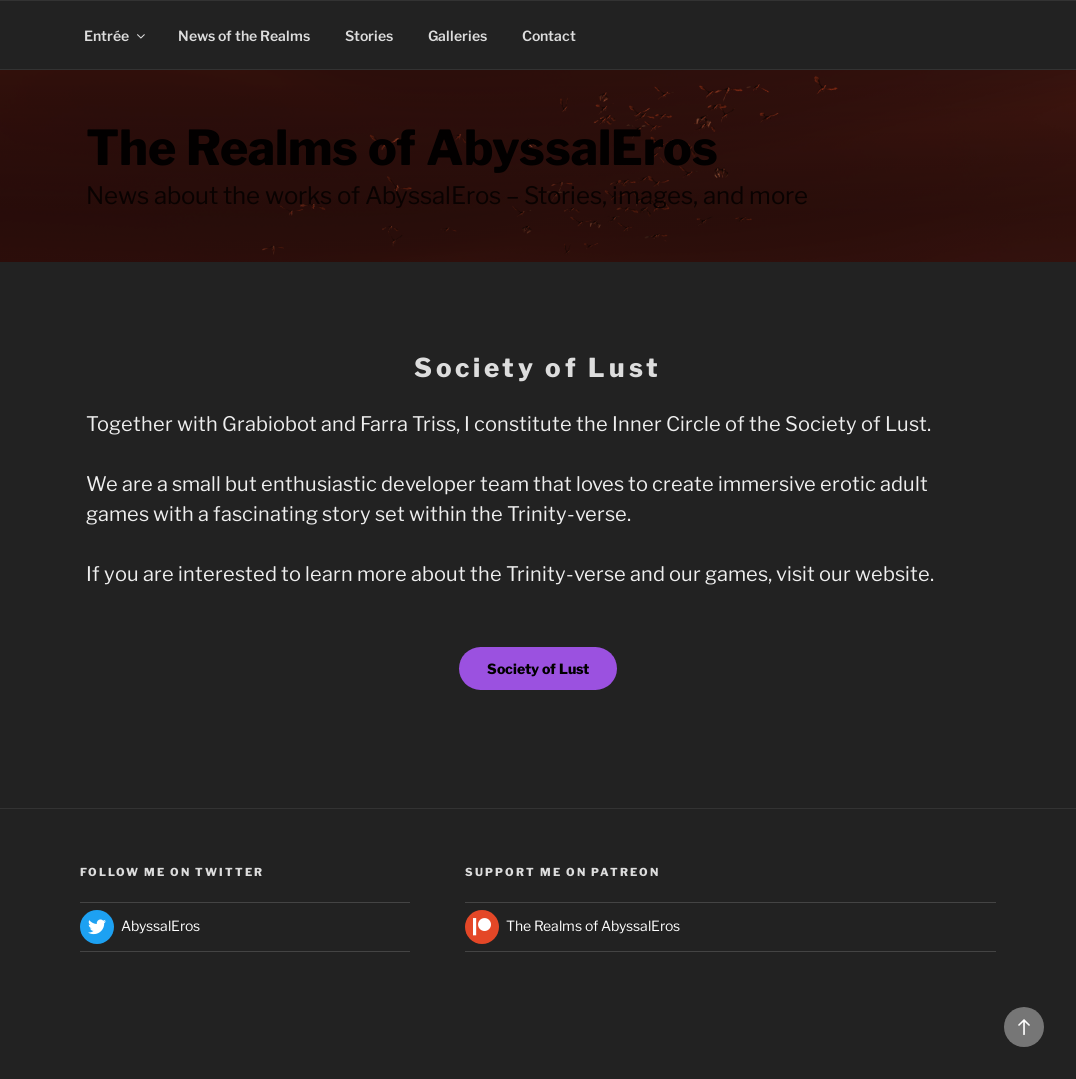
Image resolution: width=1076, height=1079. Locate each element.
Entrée (116, 35)
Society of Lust (538, 668)
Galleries (457, 35)
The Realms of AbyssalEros (402, 148)
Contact (549, 35)
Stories (369, 35)
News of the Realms (244, 35)
